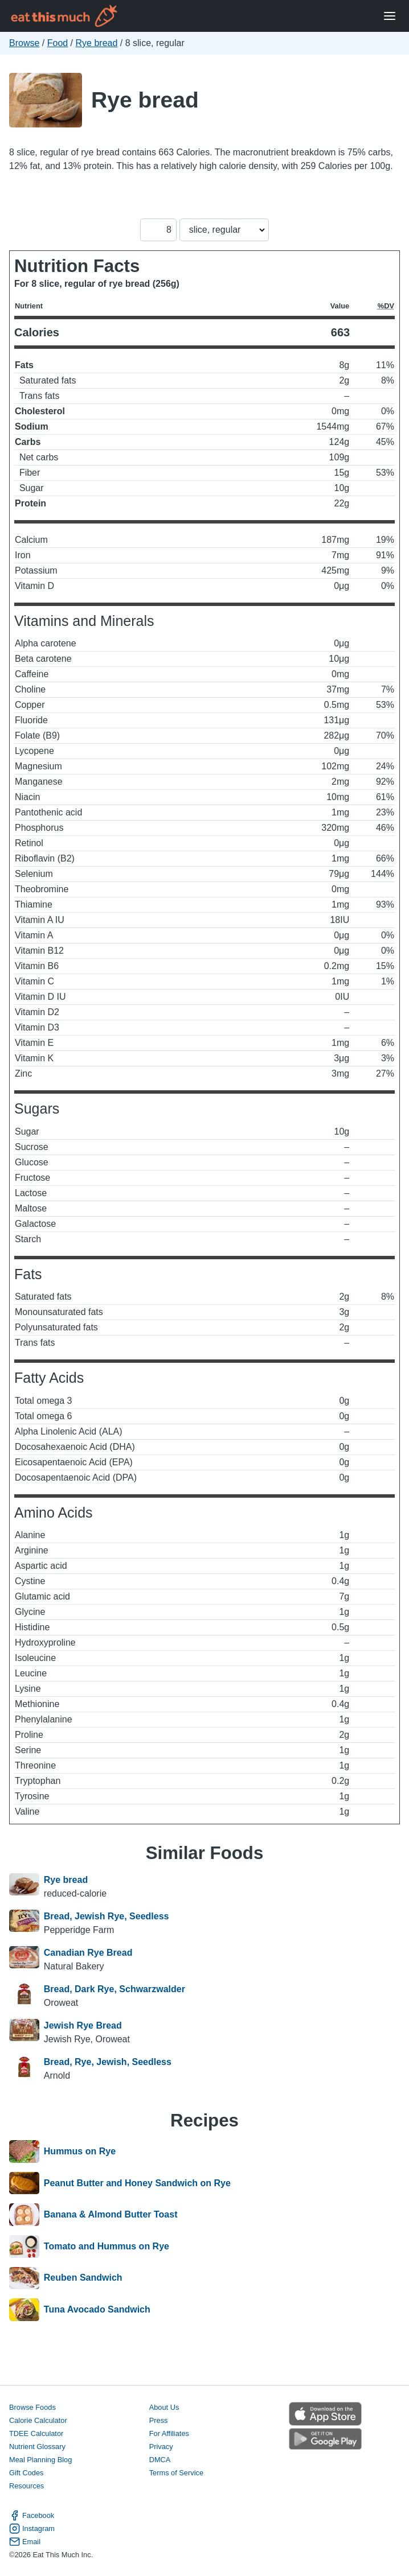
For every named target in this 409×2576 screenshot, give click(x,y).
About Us (164, 2407)
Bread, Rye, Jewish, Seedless (107, 2062)
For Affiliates (169, 2433)
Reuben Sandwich (83, 2278)
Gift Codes (26, 2472)
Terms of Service (176, 2472)
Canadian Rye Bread (88, 1952)
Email (24, 2541)
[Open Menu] (389, 16)
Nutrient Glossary (37, 2446)
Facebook (31, 2515)
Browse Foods (32, 2407)
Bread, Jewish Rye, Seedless (106, 1916)
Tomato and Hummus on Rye (106, 2246)
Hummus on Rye (80, 2151)
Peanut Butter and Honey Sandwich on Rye (137, 2183)
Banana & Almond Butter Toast (111, 2214)
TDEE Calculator (36, 2433)
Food (57, 43)
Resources (26, 2486)
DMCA (160, 2459)
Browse (24, 43)
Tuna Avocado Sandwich (97, 2309)
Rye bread (97, 43)
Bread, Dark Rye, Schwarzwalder (114, 1989)
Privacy (161, 2446)
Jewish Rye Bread (83, 2025)
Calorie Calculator (38, 2420)
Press (158, 2420)
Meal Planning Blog (40, 2459)
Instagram (32, 2528)
